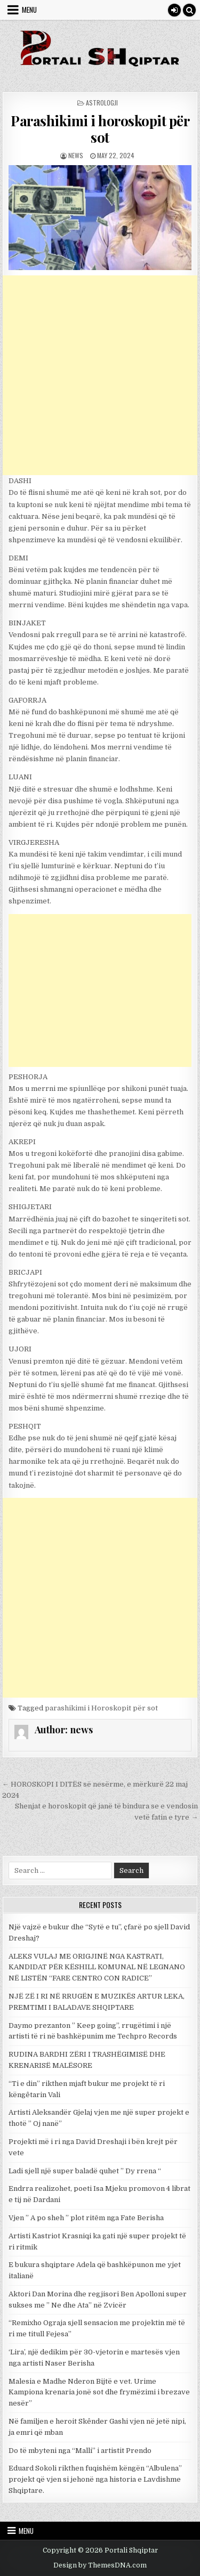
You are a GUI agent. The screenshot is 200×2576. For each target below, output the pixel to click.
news (75, 155)
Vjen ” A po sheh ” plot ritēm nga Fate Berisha (86, 2218)
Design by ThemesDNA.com (100, 2565)
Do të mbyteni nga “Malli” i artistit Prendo (80, 2451)
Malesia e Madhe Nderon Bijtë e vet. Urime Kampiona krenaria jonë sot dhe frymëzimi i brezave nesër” (99, 2392)
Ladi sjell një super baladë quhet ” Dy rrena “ (85, 2171)
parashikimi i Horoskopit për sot (101, 1708)
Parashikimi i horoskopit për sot (100, 128)
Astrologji (102, 102)
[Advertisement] (100, 375)
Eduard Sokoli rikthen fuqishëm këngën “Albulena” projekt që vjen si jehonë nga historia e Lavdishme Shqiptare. (95, 2479)
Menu (29, 9)
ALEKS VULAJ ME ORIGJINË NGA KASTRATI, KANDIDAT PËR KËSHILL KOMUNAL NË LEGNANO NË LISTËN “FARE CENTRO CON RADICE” (97, 1967)
